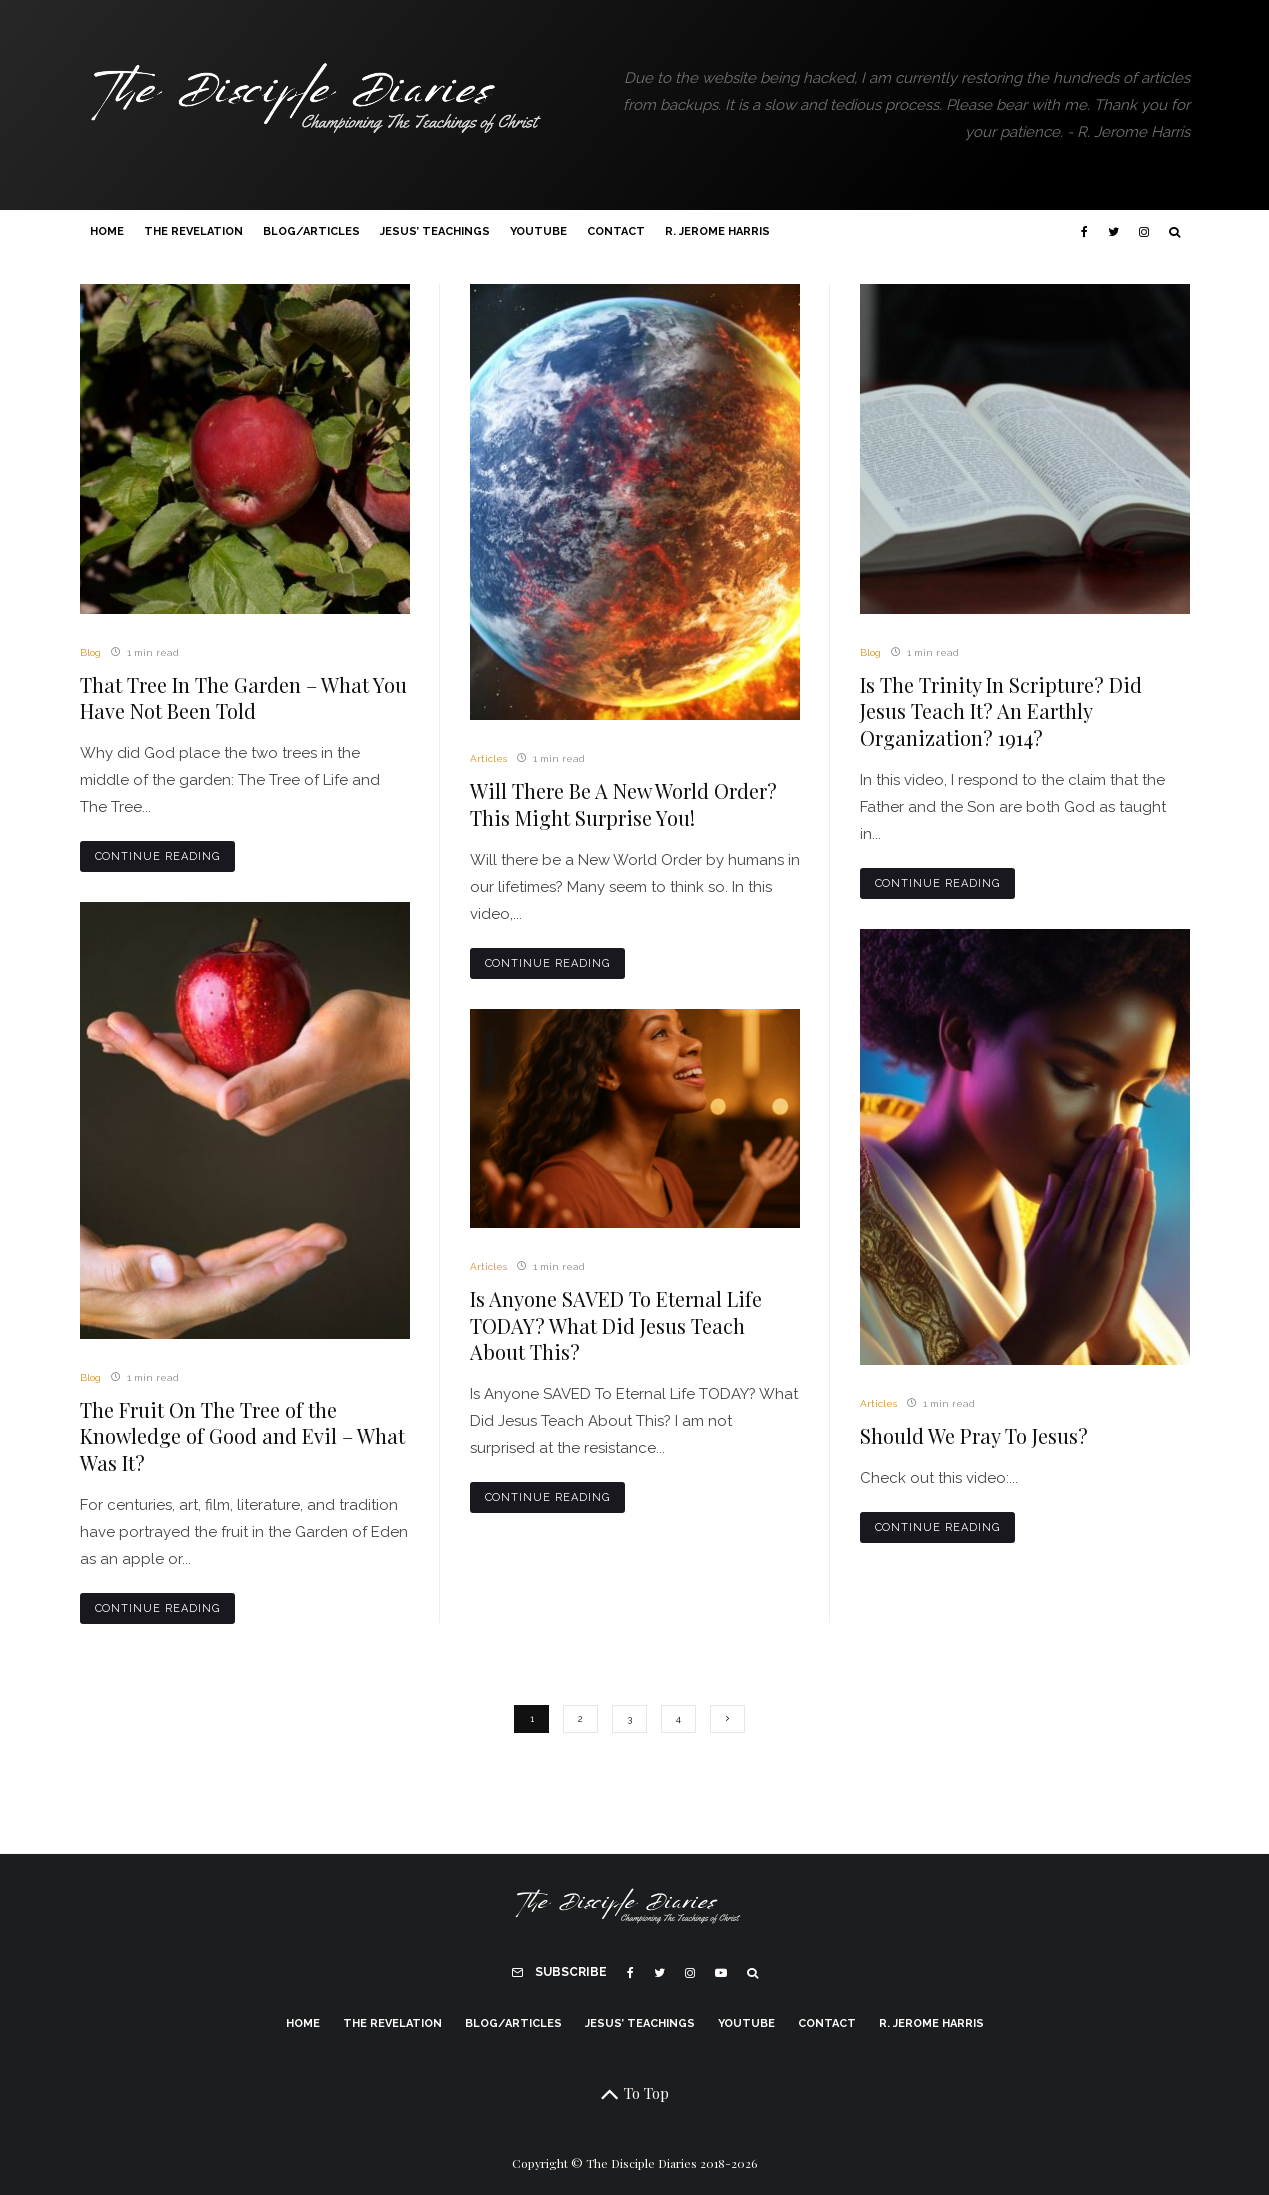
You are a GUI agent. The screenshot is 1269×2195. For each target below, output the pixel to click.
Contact (616, 231)
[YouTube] (721, 1973)
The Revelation (193, 231)
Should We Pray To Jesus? (974, 1436)
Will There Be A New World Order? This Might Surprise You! (623, 804)
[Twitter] (1113, 232)
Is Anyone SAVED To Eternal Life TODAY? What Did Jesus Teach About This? (616, 1325)
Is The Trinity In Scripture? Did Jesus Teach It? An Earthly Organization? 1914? (1001, 711)
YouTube (538, 231)
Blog (90, 652)
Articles (488, 758)
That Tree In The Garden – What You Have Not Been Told (243, 698)
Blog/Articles (311, 231)
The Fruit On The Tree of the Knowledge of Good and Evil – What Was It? (242, 1436)
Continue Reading (158, 856)
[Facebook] (1084, 232)
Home (107, 231)
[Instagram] (1144, 232)
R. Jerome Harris (717, 231)
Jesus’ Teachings (435, 231)
